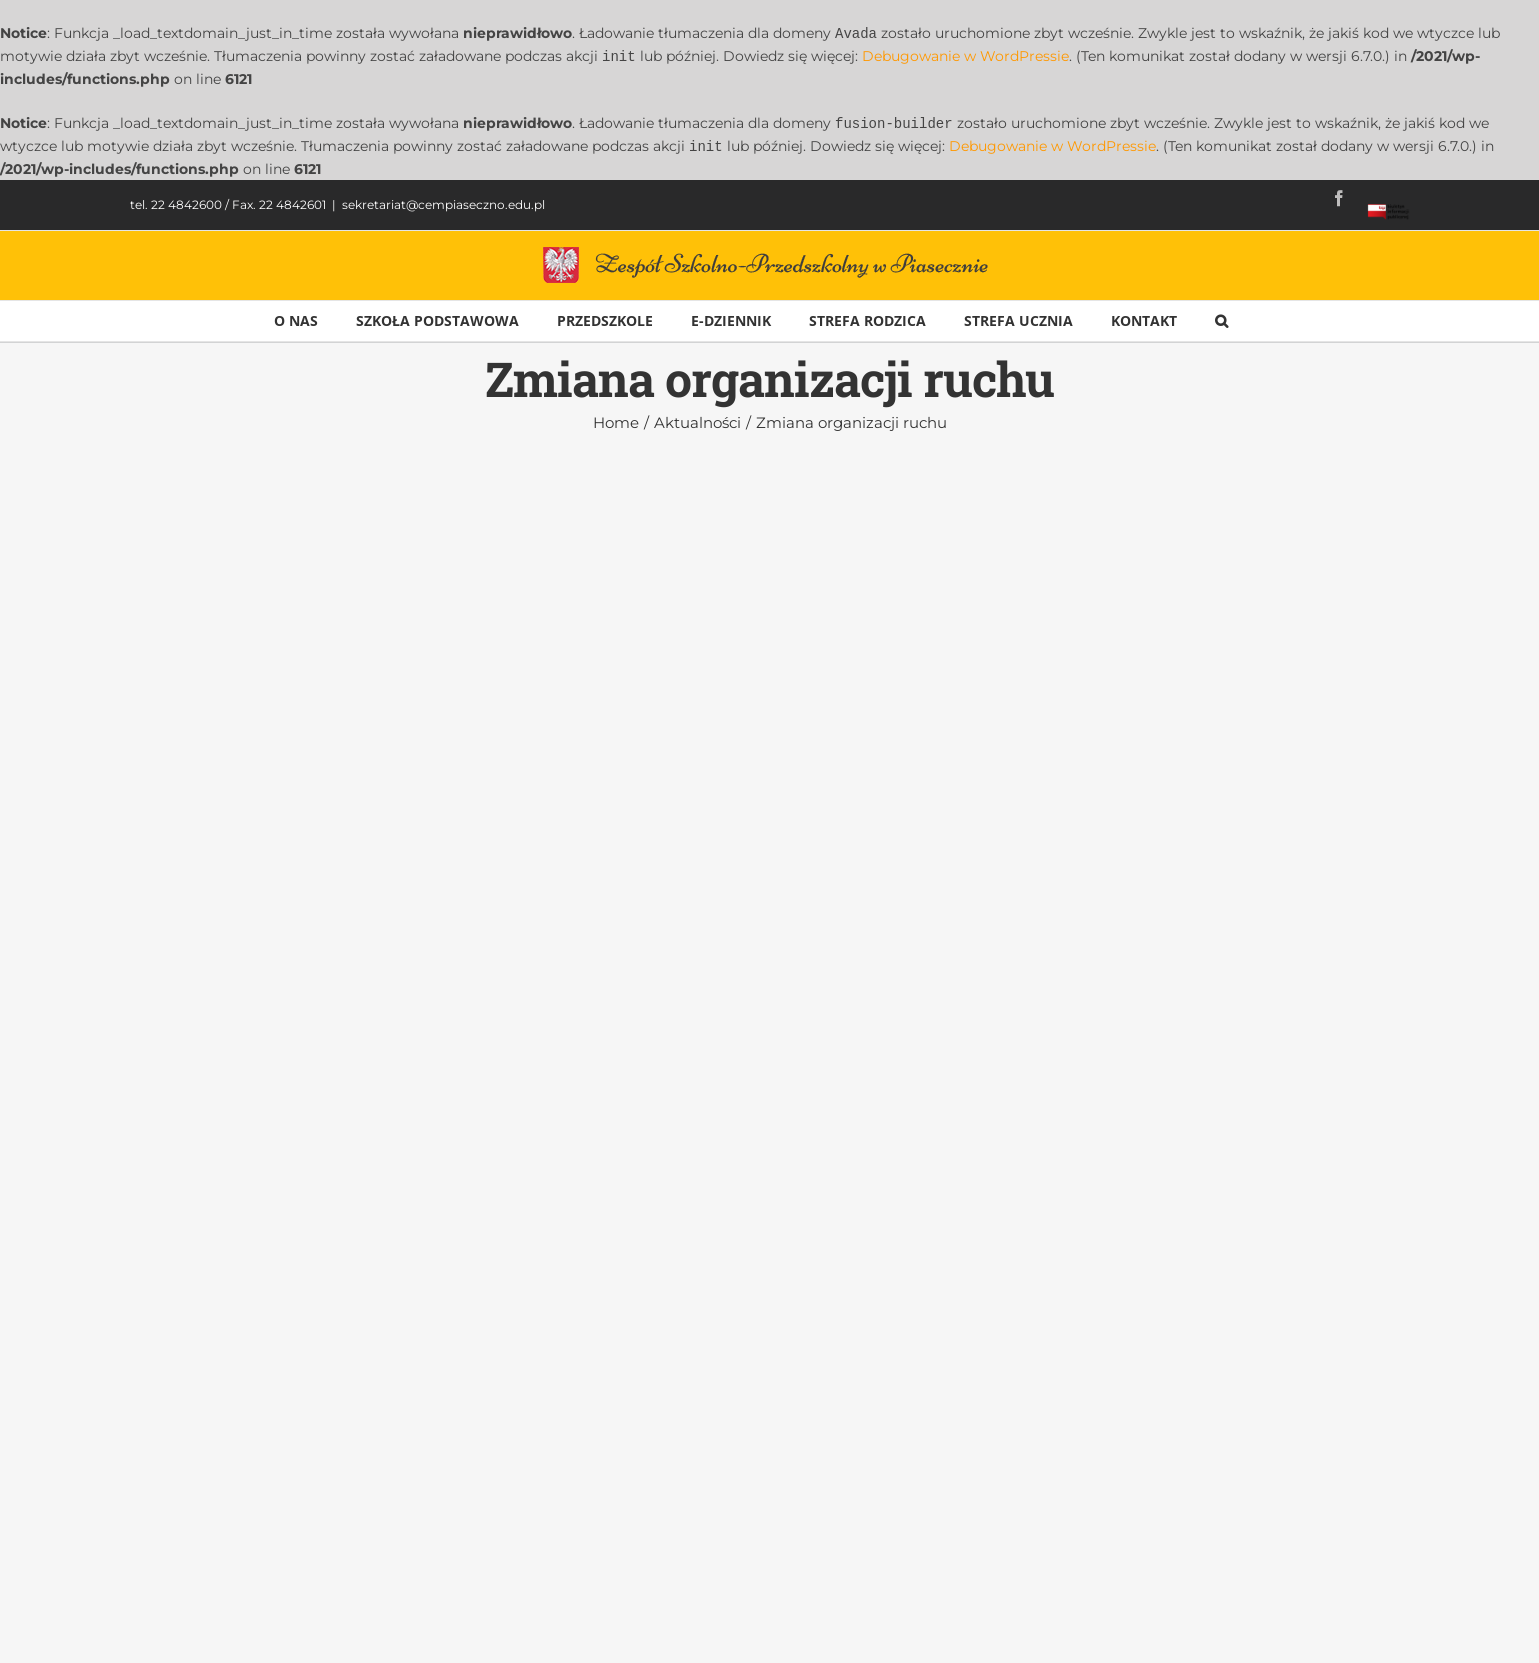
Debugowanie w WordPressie (965, 55)
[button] (1221, 317)
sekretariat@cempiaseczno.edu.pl (443, 200)
